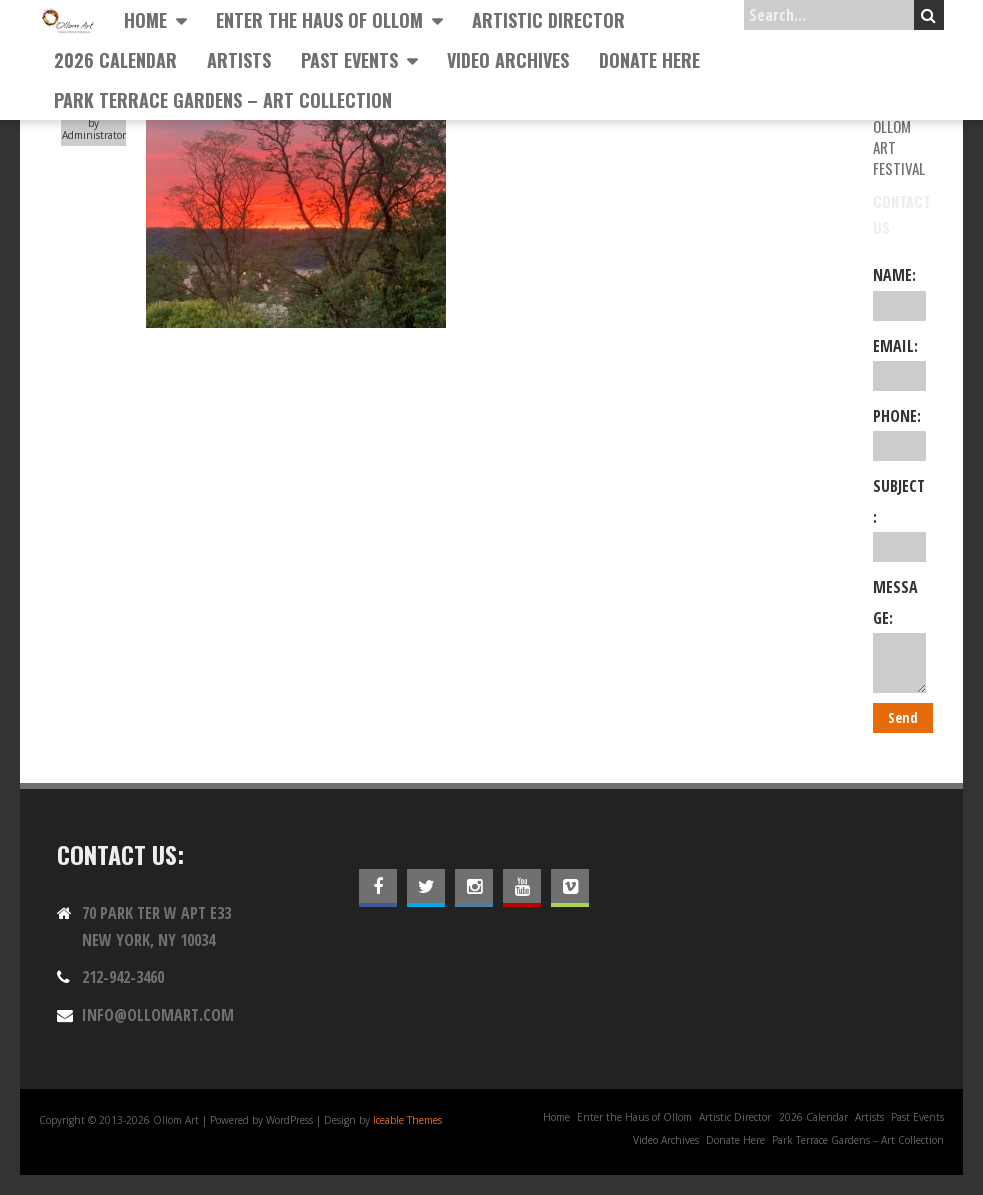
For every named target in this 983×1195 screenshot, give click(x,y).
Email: (899, 363)
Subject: (899, 518)
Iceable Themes (407, 1120)
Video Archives (508, 60)
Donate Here (649, 60)
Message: (899, 634)
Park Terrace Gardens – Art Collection (223, 100)
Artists (239, 60)
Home (145, 20)
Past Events (349, 60)
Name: (899, 292)
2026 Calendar (115, 60)
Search (928, 15)
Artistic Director (548, 20)
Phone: (899, 433)
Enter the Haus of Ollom (319, 20)
